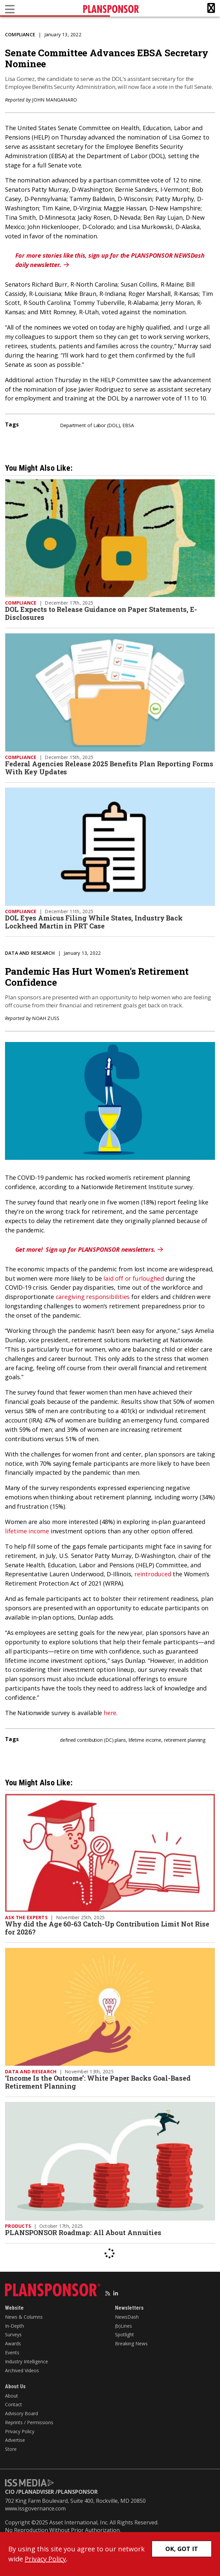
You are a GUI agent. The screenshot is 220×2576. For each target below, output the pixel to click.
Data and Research (30, 953)
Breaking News (131, 2343)
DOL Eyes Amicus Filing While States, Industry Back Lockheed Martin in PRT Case (94, 921)
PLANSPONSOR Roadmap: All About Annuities (84, 2232)
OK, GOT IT (181, 2549)
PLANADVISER (36, 2491)
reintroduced (152, 1574)
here (110, 1713)
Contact (13, 2404)
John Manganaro (54, 100)
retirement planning (184, 1740)
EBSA (128, 425)
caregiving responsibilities (93, 1297)
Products (18, 2226)
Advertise (15, 2440)
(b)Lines (123, 2326)
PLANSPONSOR (78, 2491)
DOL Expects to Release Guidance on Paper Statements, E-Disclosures (101, 613)
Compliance (20, 34)
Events (12, 2352)
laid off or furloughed (133, 1278)
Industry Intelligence (26, 2361)
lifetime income (27, 1531)
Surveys (13, 2334)
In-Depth (14, 2326)
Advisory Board (21, 2413)
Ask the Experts (26, 1917)
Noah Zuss (45, 1018)
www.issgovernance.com (35, 2508)
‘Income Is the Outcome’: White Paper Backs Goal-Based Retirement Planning (98, 2082)
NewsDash (127, 2317)
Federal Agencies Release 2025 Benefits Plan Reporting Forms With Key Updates (109, 767)
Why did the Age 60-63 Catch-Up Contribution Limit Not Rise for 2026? (107, 1928)
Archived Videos (22, 2370)
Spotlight (124, 2334)
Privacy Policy (19, 2431)
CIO (10, 2491)
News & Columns (24, 2317)
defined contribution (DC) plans (93, 1740)
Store (11, 2449)
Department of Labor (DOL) (90, 425)
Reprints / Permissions (29, 2422)
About (11, 2396)
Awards (13, 2343)
